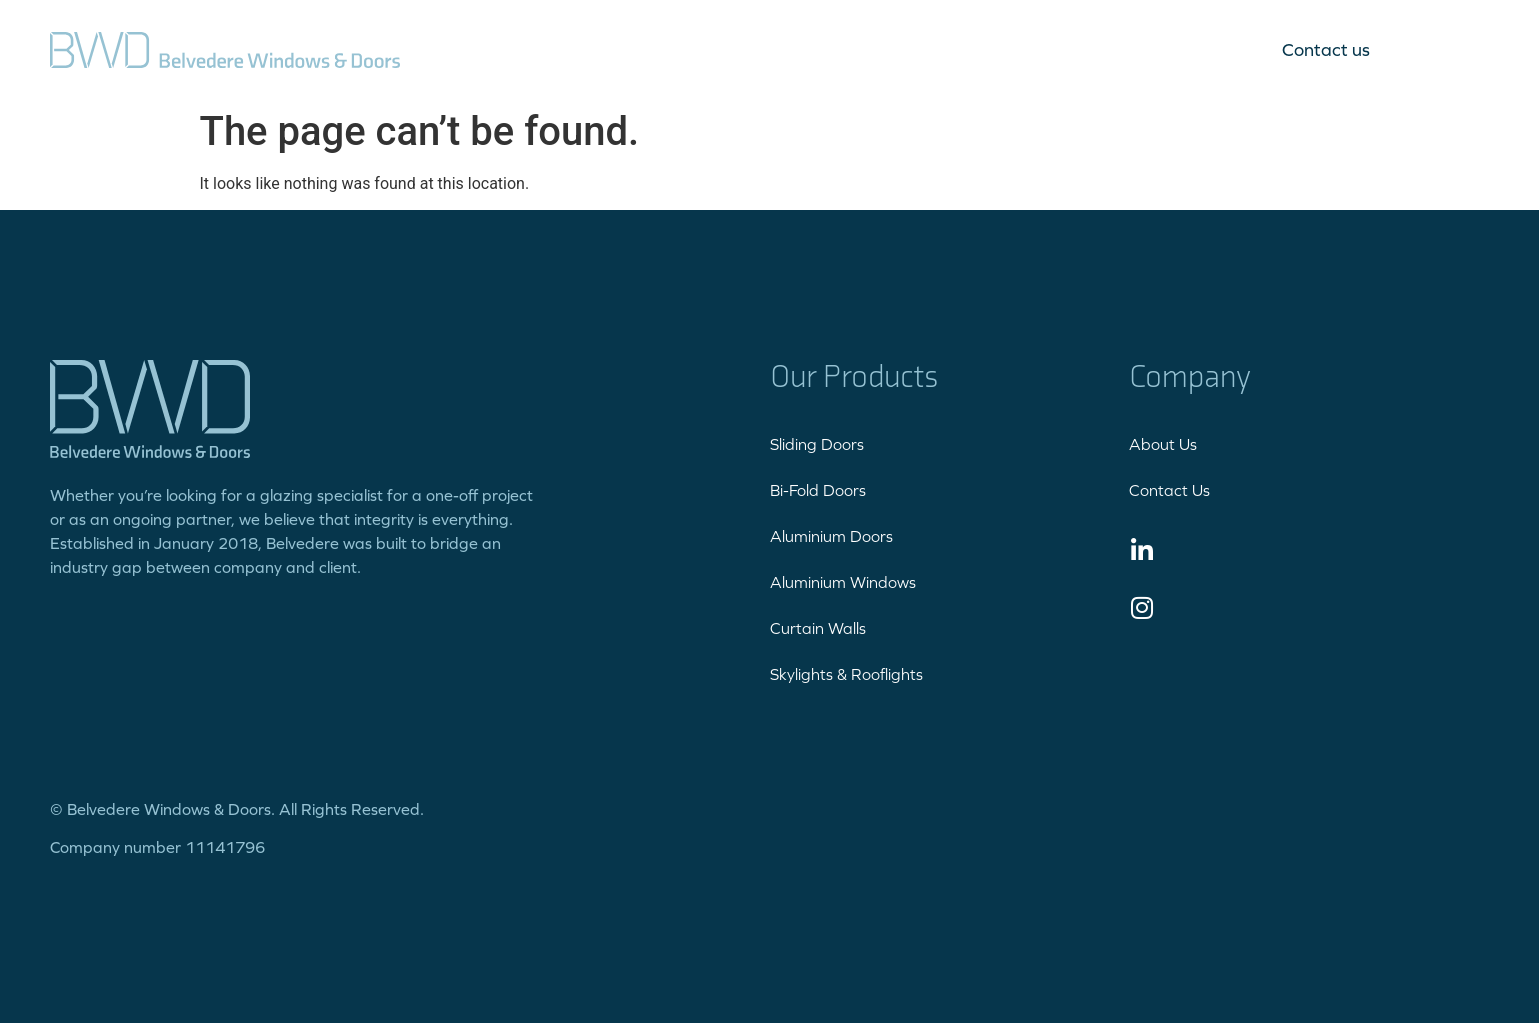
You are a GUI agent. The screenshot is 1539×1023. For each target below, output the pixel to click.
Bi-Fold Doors (818, 490)
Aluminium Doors (831, 536)
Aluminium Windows (843, 582)
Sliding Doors (817, 444)
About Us (1163, 444)
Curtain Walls (818, 628)
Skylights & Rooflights (846, 674)
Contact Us (1169, 490)
